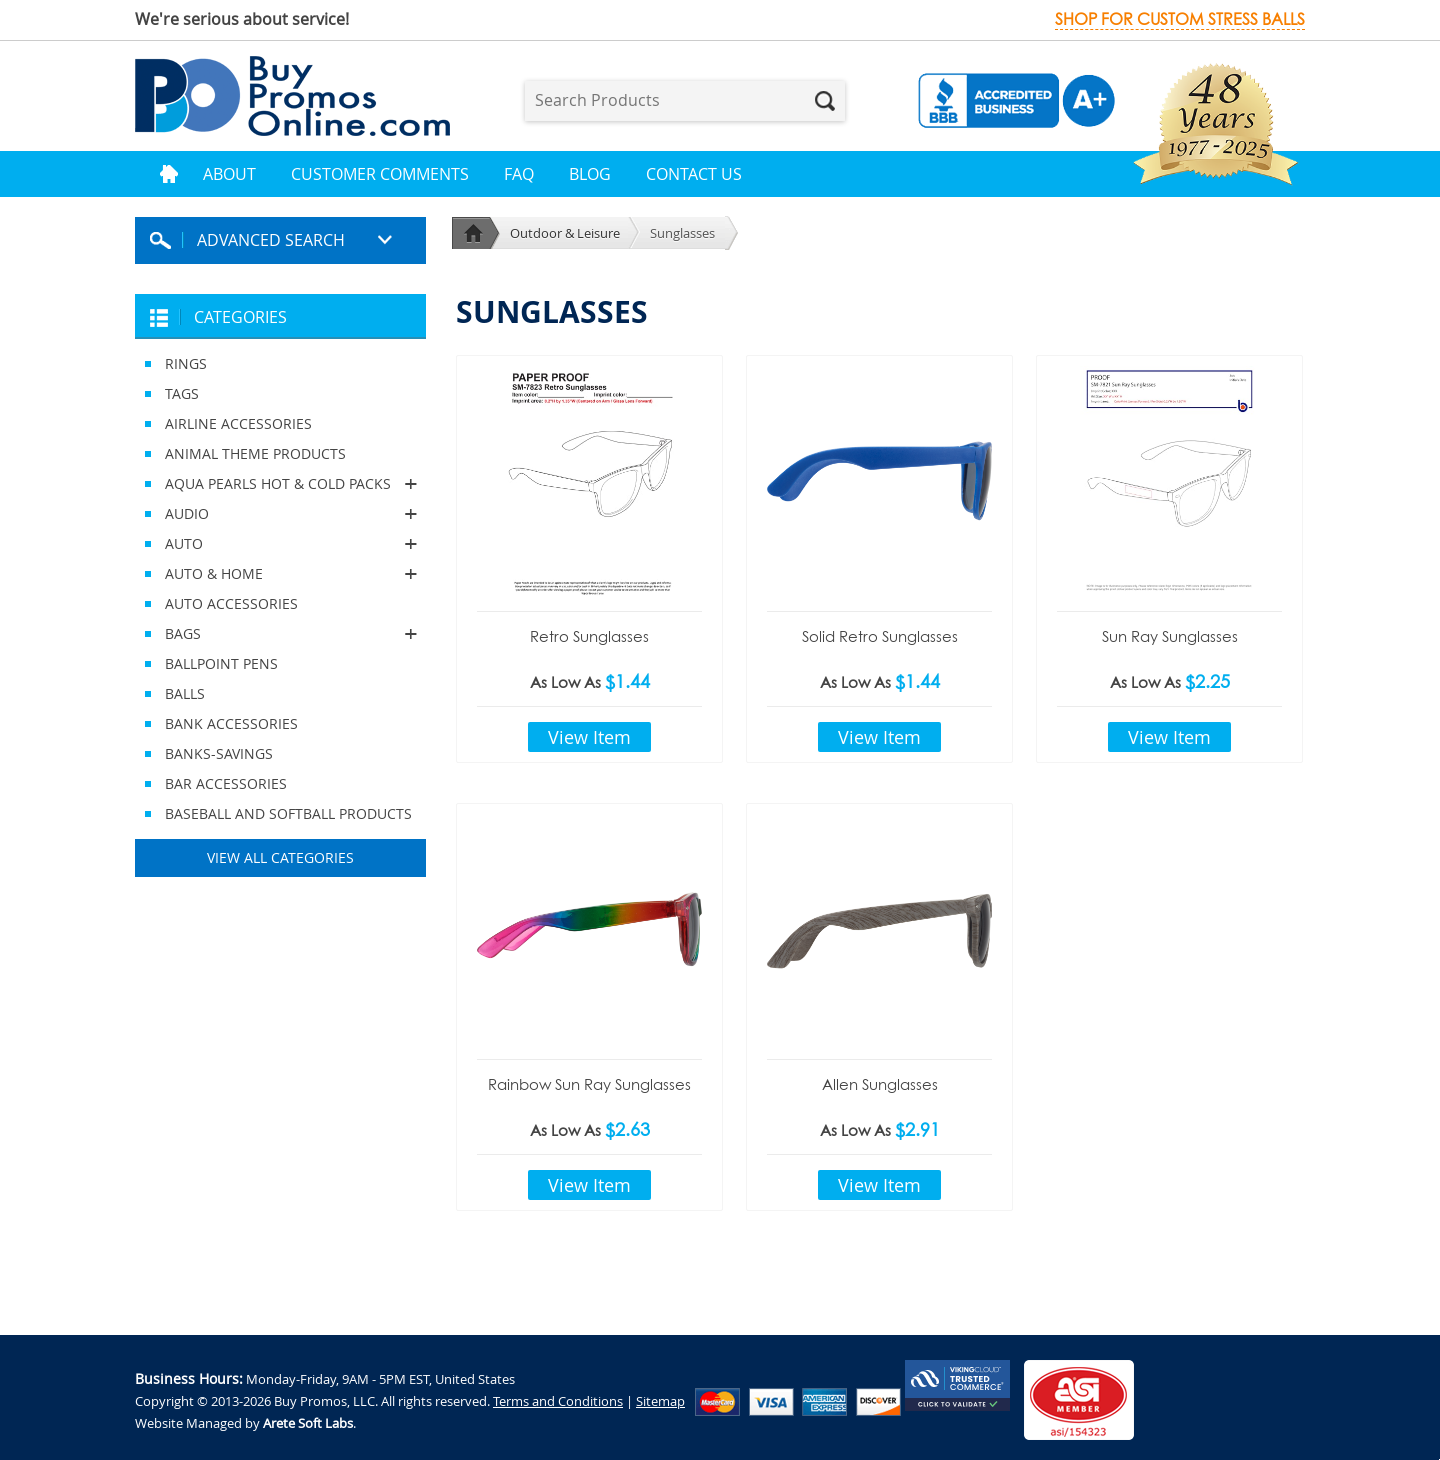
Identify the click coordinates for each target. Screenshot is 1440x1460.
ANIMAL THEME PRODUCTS (255, 453)
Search (825, 101)
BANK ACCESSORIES (231, 723)
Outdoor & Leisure (565, 233)
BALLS (185, 693)
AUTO (280, 544)
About (229, 174)
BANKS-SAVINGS (219, 753)
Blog (590, 174)
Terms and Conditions (558, 1401)
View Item (589, 737)
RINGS (186, 363)
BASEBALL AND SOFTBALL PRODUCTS (288, 813)
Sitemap (660, 1401)
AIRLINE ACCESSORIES (238, 423)
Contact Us (694, 174)
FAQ (519, 174)
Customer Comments (380, 174)
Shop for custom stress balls (1180, 19)
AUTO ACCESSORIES (231, 603)
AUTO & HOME (280, 574)
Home (169, 174)
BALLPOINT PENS (221, 663)
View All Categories (280, 857)
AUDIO (280, 514)
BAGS (280, 634)
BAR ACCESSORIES (226, 783)
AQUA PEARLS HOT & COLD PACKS (280, 484)
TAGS (182, 393)
